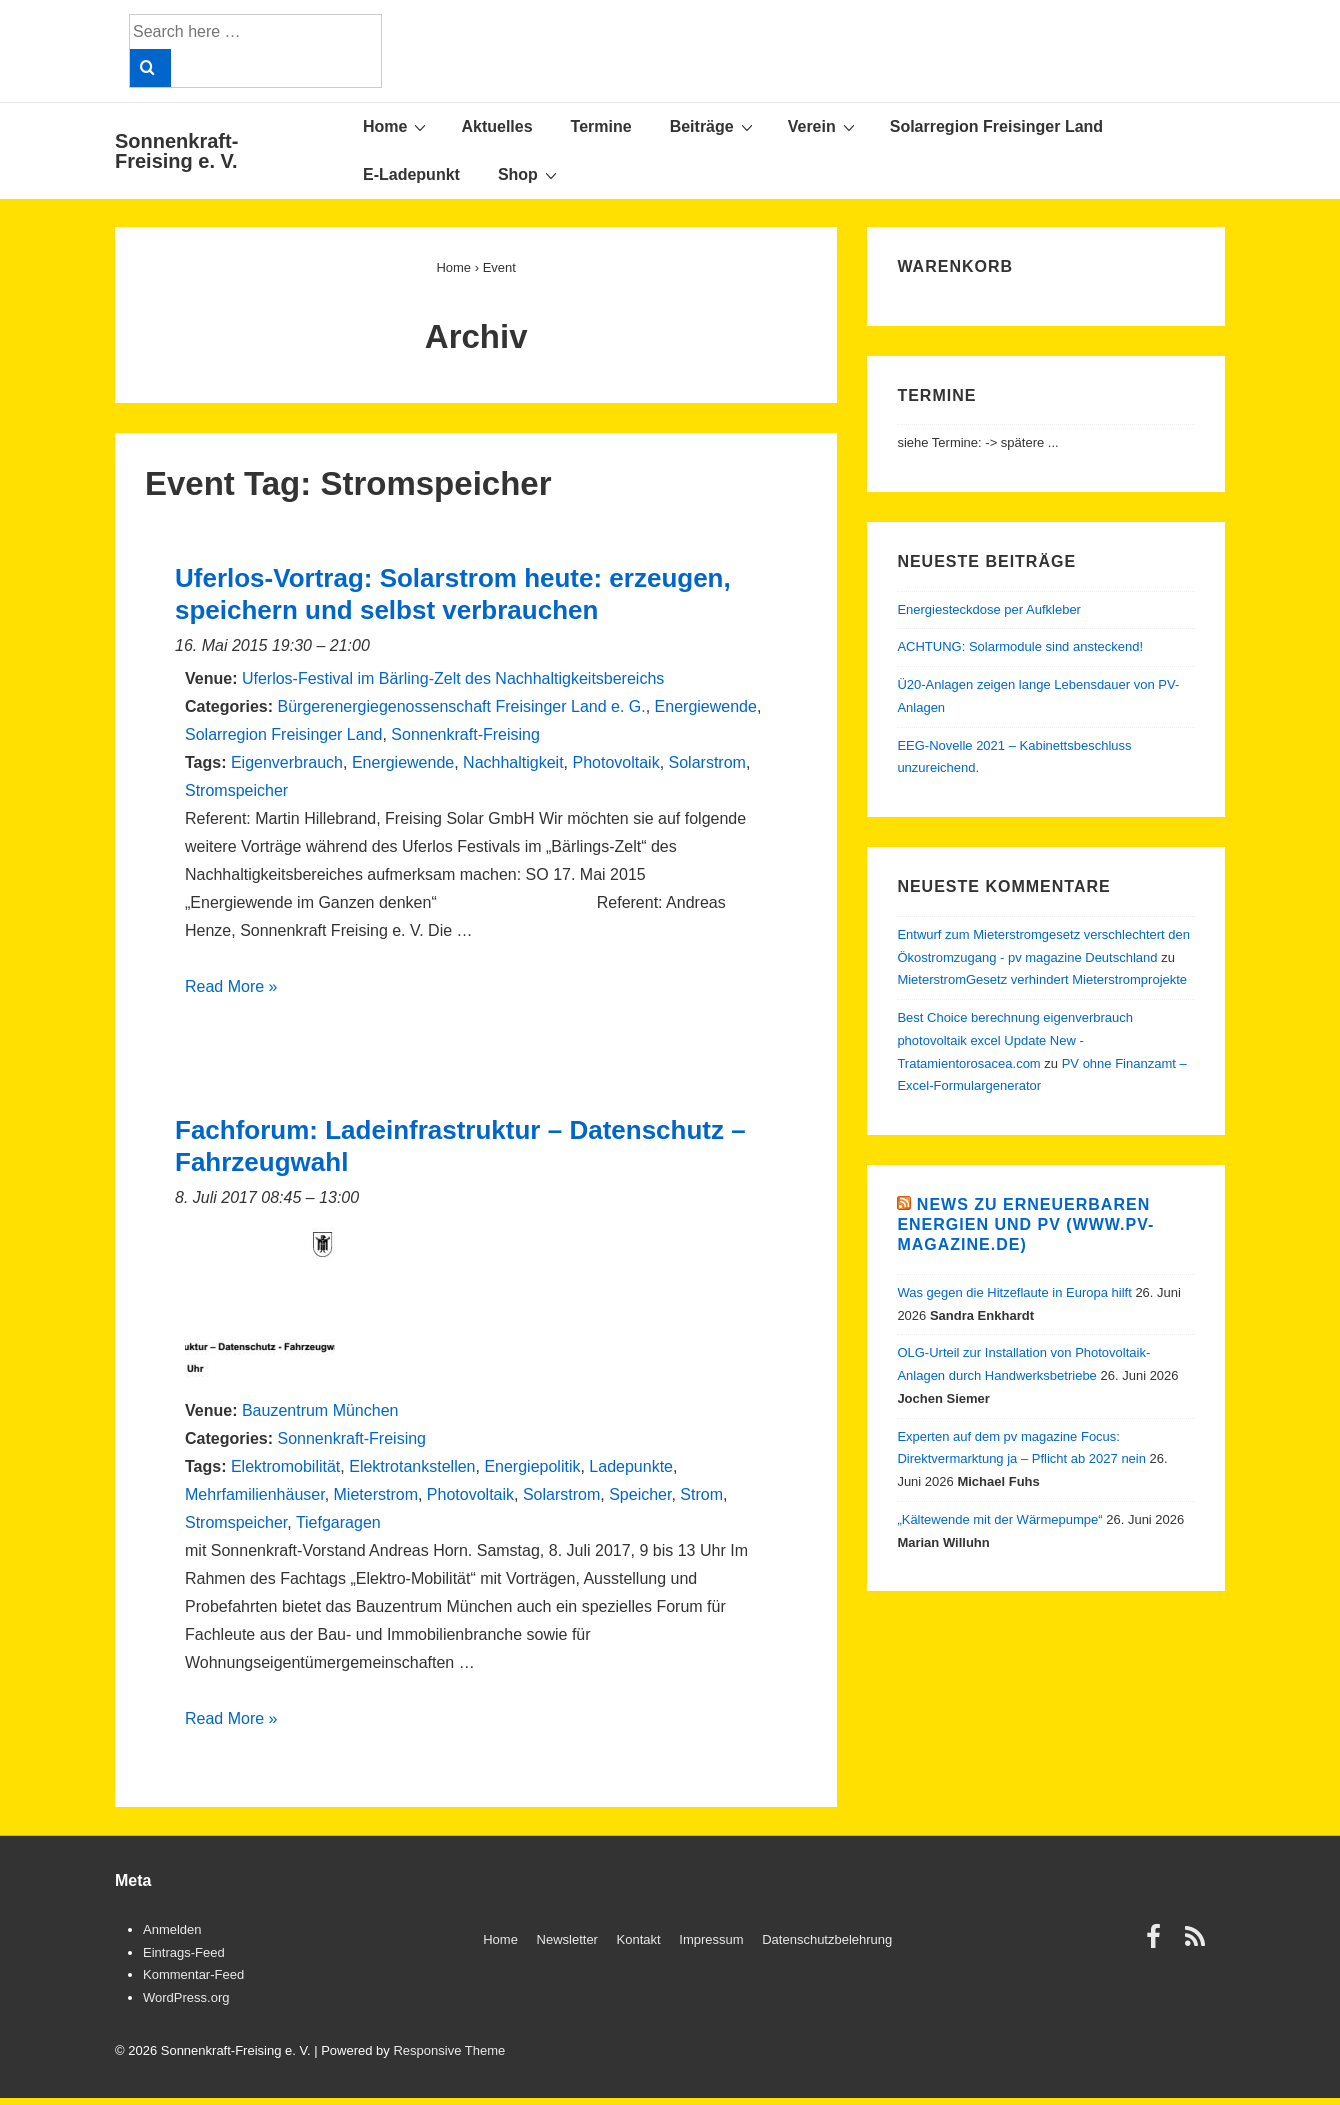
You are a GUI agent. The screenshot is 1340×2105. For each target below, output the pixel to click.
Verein (824, 126)
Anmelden (172, 1929)
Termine (601, 126)
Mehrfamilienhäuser (255, 1494)
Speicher (640, 1494)
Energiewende (706, 706)
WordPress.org (186, 1997)
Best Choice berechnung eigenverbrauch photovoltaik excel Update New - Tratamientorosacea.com (1015, 1040)
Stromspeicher (236, 790)
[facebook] (1158, 1943)
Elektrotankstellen (412, 1466)
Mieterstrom (376, 1494)
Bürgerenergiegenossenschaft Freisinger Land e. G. (461, 706)
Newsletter (567, 1939)
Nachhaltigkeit (513, 762)
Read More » (231, 986)
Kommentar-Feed (193, 1974)
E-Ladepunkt (411, 174)
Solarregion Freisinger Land (996, 126)
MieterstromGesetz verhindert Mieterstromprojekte (1042, 979)
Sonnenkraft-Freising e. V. (176, 151)
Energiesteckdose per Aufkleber (989, 609)
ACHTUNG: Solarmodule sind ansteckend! (1020, 646)
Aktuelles (496, 126)
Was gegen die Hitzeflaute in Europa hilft (1014, 1292)
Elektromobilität (285, 1466)
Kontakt (639, 1939)
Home (397, 126)
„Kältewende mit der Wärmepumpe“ (999, 1519)
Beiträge (714, 126)
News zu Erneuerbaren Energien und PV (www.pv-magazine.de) (1025, 1224)
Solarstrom (707, 762)
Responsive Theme (449, 2050)
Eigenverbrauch (287, 762)
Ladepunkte (631, 1466)
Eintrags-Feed (184, 1952)
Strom (701, 1494)
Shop (530, 174)
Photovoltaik (615, 762)
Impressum (711, 1939)
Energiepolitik (532, 1466)
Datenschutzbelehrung (827, 1939)
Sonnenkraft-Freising (465, 734)
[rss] (1197, 1943)
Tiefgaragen (338, 1522)
